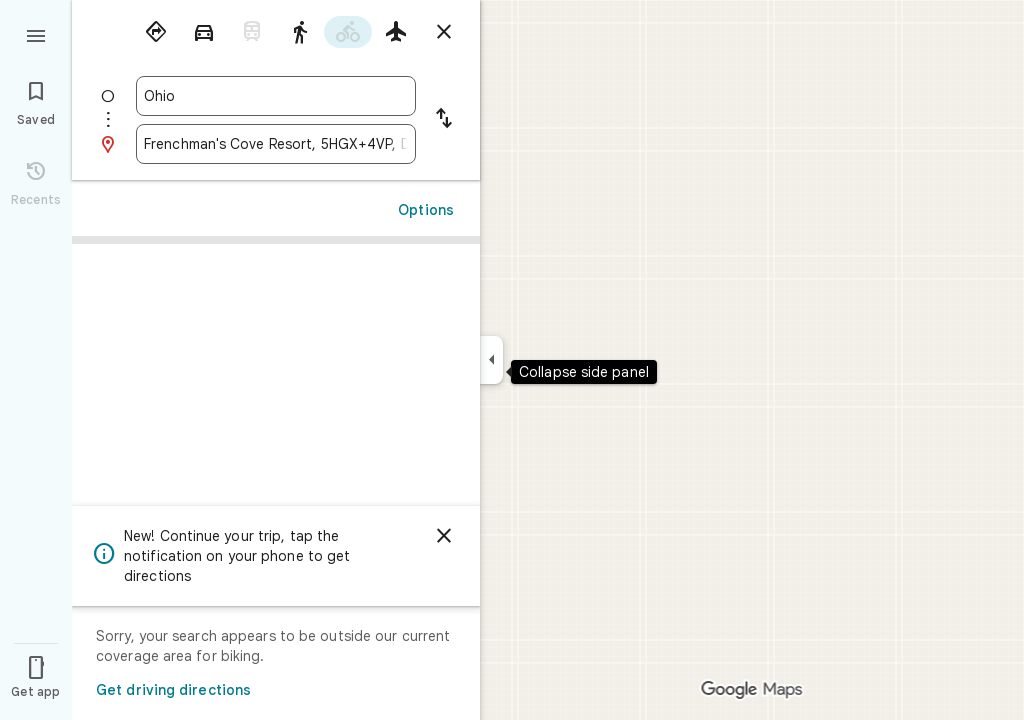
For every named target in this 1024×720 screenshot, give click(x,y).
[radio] (156, 32)
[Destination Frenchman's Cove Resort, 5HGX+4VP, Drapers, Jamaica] (276, 144)
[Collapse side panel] (491, 360)
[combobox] (276, 96)
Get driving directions (173, 690)
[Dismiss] (444, 536)
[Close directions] (444, 32)
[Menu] (36, 34)
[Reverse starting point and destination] (444, 120)
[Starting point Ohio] (276, 96)
